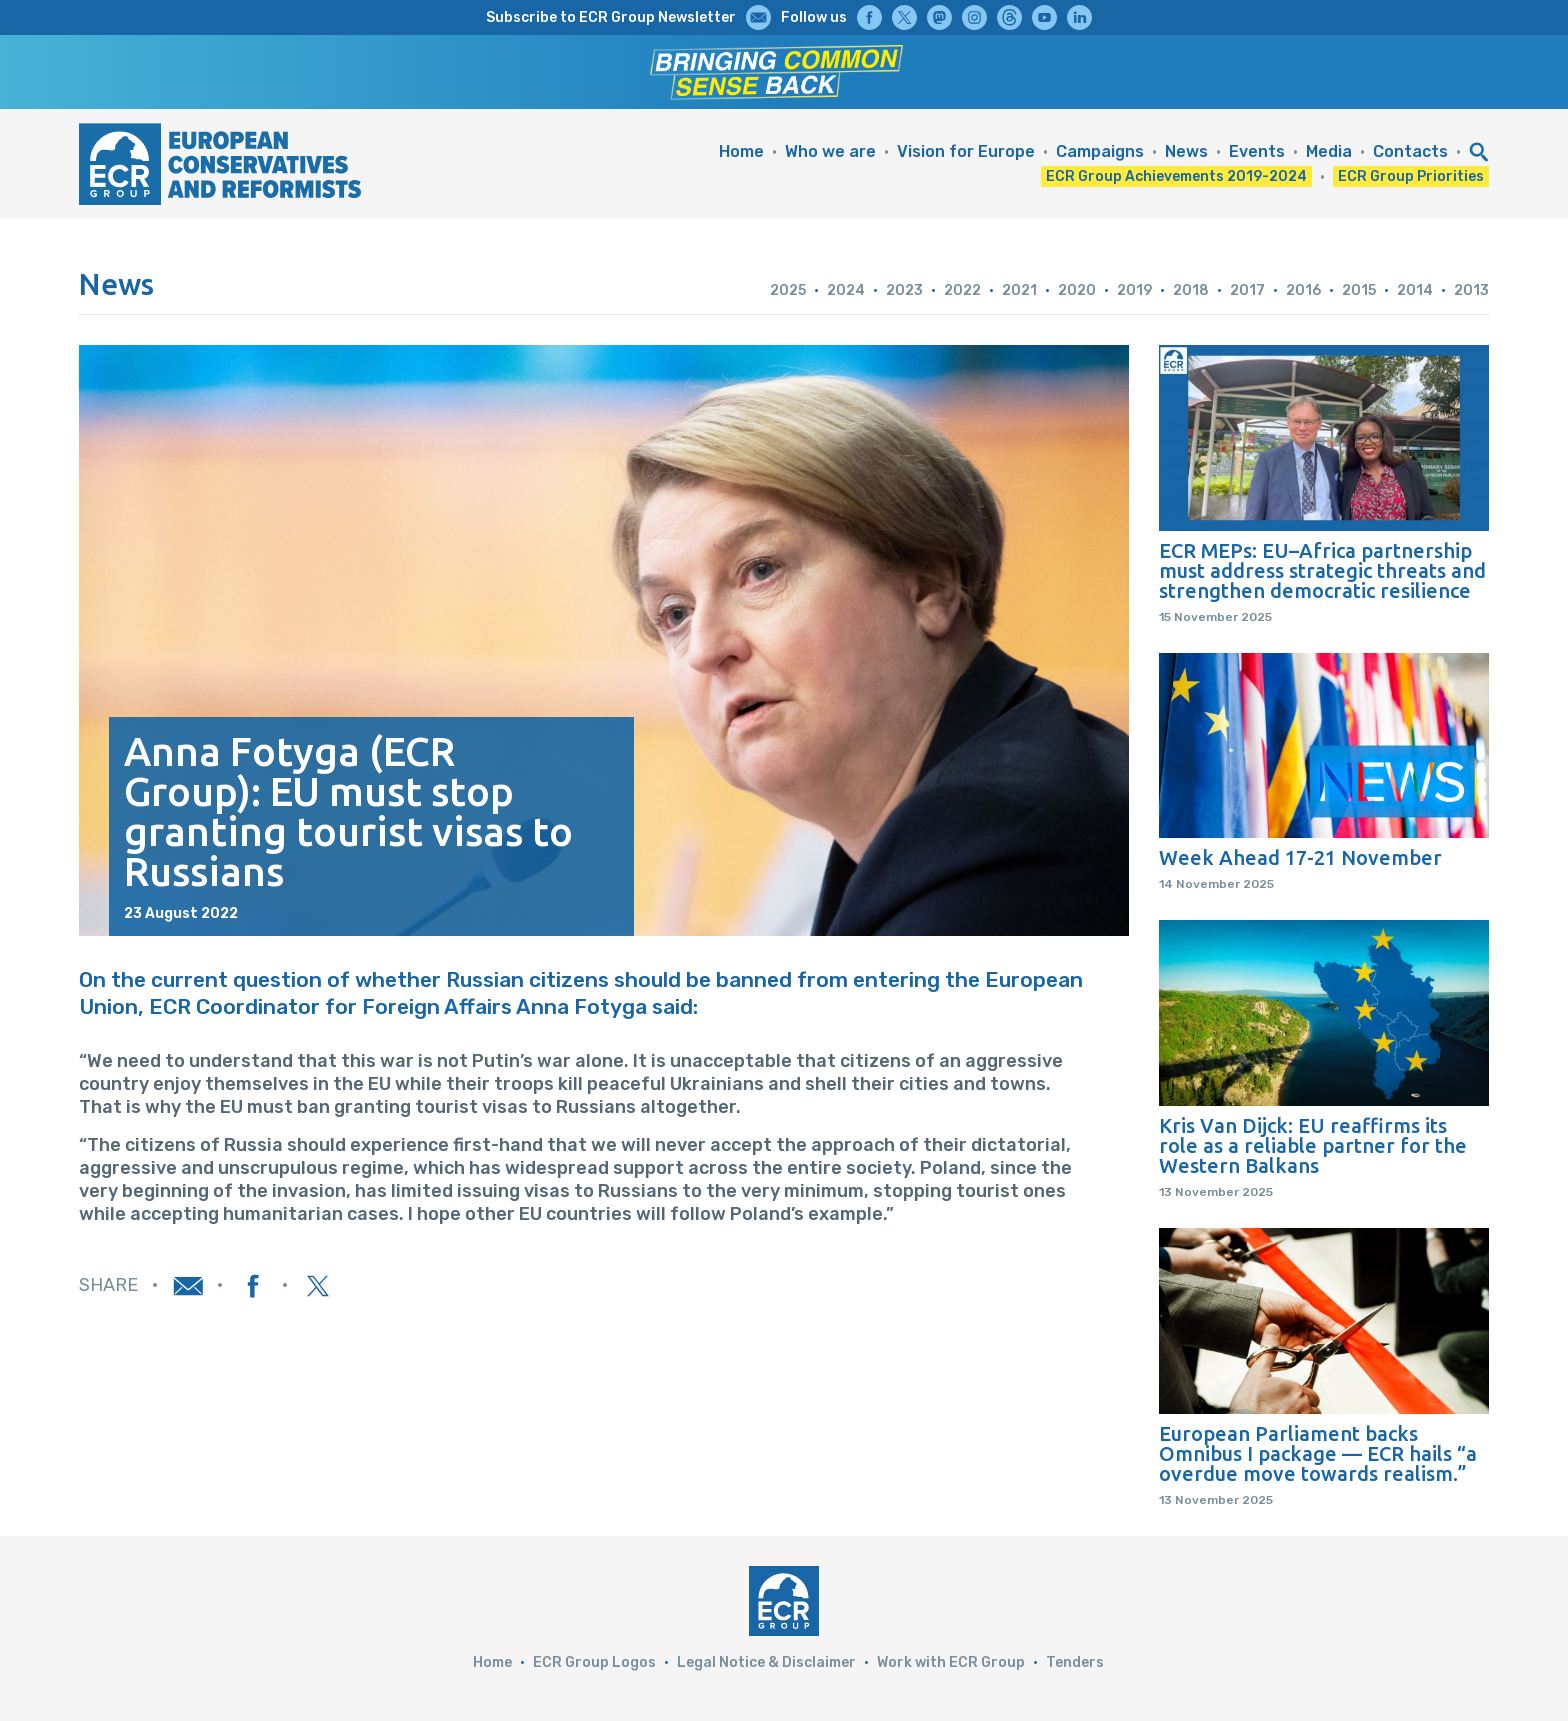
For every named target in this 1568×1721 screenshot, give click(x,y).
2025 (788, 290)
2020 (1077, 290)
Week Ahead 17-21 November (1300, 858)
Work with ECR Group (951, 1662)
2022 (962, 290)
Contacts (1410, 151)
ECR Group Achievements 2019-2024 (1176, 176)
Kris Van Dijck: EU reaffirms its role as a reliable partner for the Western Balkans (1313, 1146)
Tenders (1075, 1662)
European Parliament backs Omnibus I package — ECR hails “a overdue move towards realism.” (1318, 1454)
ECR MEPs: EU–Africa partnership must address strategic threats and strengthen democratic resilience (1322, 571)
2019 (1134, 290)
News (1186, 151)
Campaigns (1100, 151)
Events (1257, 151)
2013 (1471, 290)
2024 (846, 290)
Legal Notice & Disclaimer (766, 1662)
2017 (1247, 290)
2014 (1415, 290)
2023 (904, 290)
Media (1329, 151)
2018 (1191, 290)
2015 (1359, 290)
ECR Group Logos (594, 1662)
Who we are (830, 151)
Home (741, 151)
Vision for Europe (966, 151)
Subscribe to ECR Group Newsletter (611, 17)
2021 (1019, 290)
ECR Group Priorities (1411, 176)
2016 (1303, 290)
